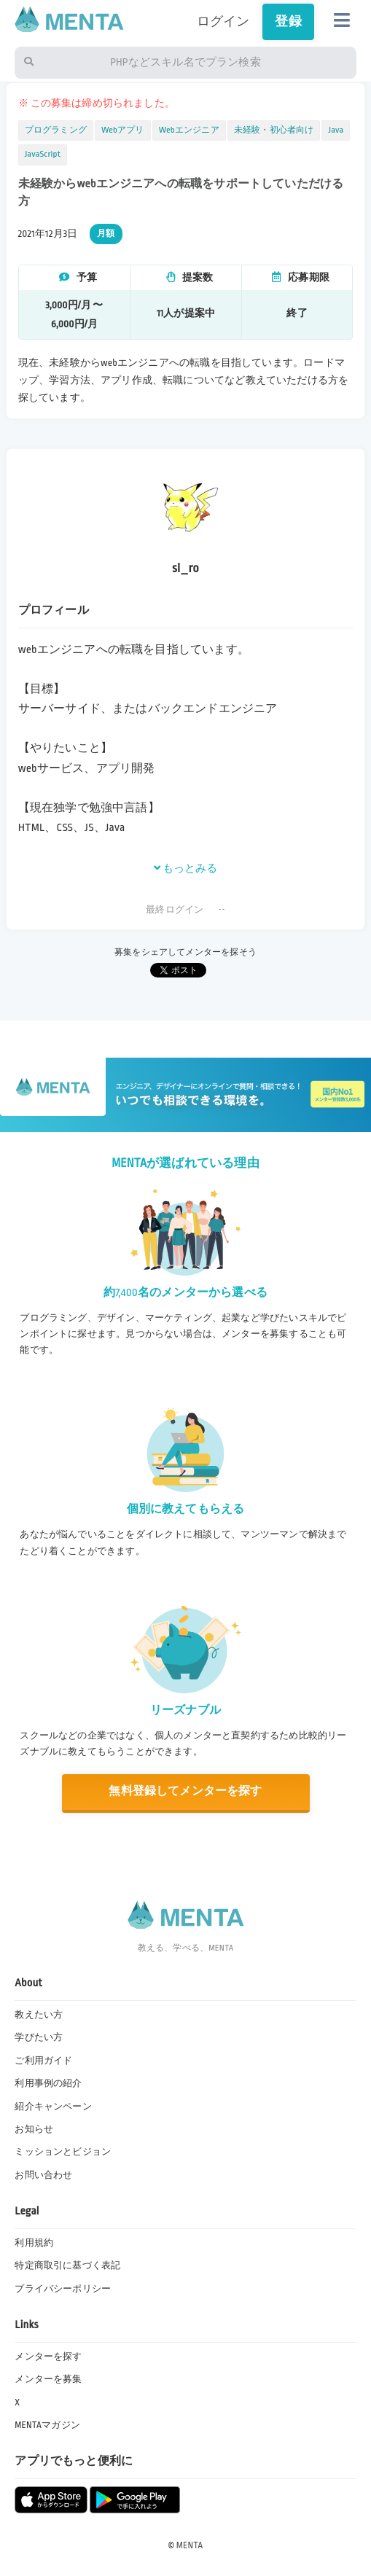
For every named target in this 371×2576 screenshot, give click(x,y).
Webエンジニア (189, 130)
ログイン (223, 21)
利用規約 (34, 2243)
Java (335, 130)
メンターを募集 (48, 2379)
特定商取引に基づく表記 (67, 2265)
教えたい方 (39, 2015)
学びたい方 (39, 2037)
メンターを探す (48, 2356)
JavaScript (43, 154)
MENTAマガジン (47, 2425)
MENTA (189, 2545)
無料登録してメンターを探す (185, 1791)
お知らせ (34, 2129)
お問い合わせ (43, 2175)
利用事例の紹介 (48, 2083)
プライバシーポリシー (63, 2289)
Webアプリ (122, 130)
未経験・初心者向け (274, 130)
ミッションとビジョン (63, 2152)
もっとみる (186, 868)
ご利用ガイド (43, 2061)
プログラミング (56, 130)
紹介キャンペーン (53, 2106)
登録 (288, 21)
